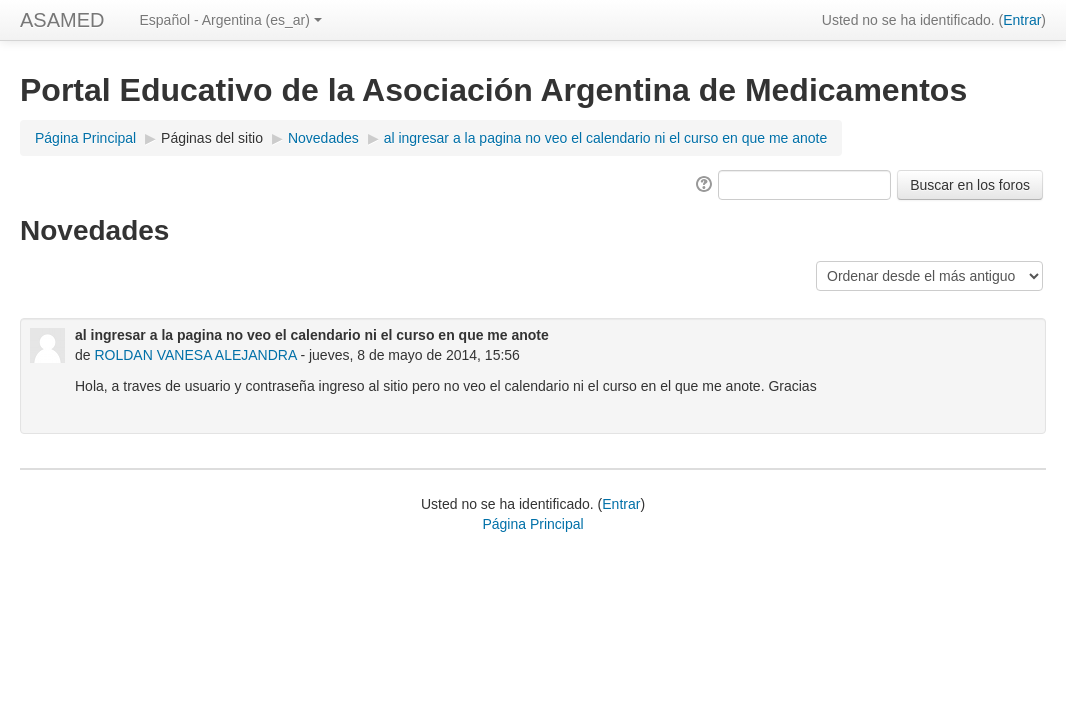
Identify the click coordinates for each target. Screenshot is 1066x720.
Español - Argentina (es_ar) (230, 20)
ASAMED (62, 20)
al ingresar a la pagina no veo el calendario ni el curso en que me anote (606, 138)
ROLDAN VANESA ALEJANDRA (195, 355)
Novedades (323, 138)
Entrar (1022, 20)
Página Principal (85, 138)
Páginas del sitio (212, 138)
